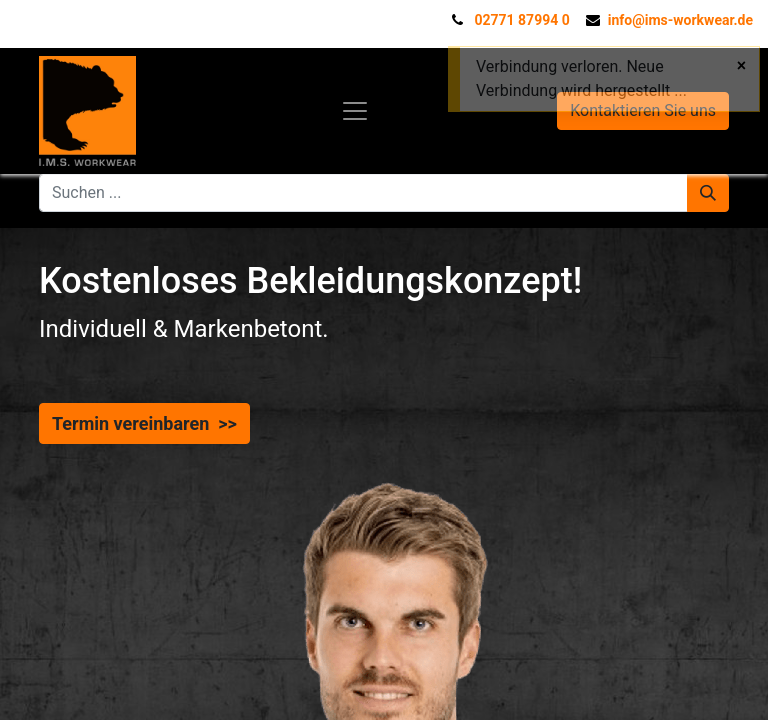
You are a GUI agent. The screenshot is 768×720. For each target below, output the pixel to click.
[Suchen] (708, 193)
